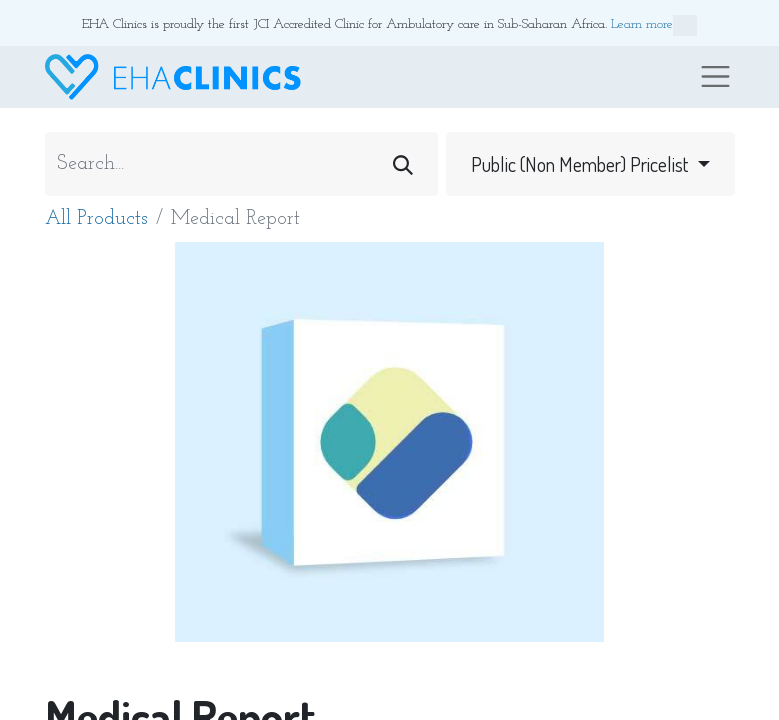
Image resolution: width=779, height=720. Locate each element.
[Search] (403, 164)
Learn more (654, 25)
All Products (96, 219)
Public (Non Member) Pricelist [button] (581, 164)
